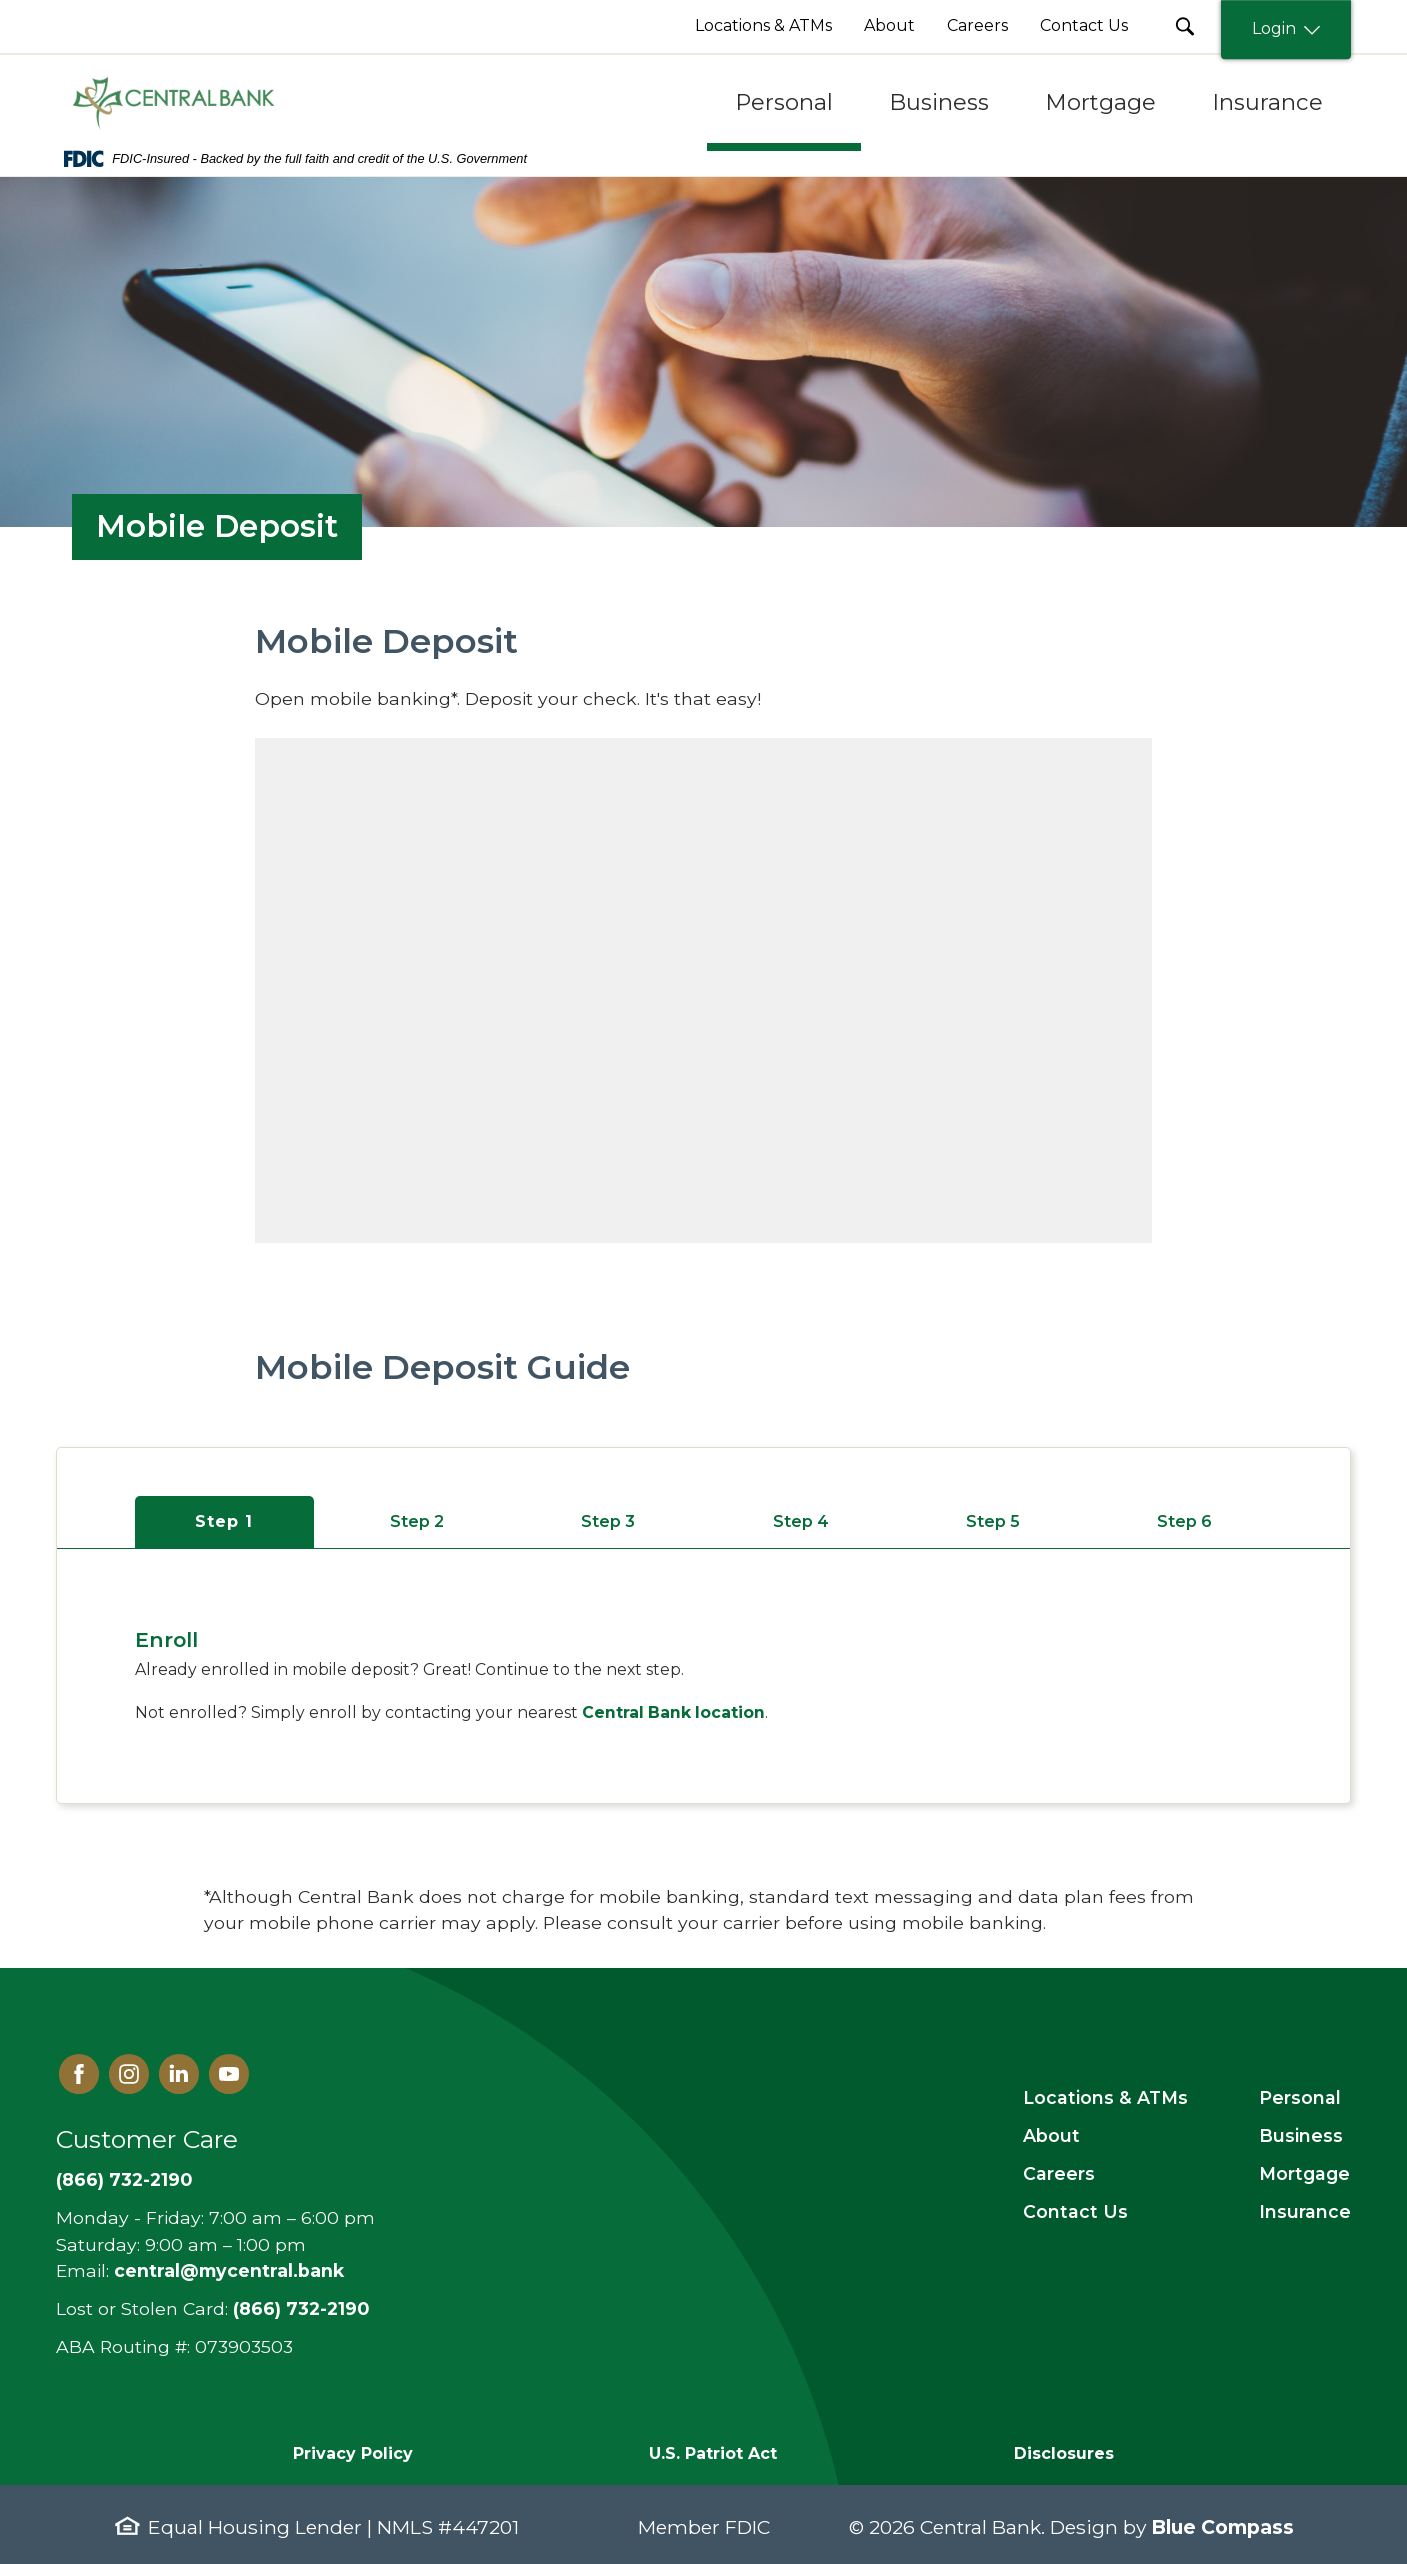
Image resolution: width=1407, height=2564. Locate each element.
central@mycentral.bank (229, 2270)
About (1051, 2135)
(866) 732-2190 (124, 2179)
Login (1286, 29)
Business (1301, 2135)
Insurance (1305, 2211)
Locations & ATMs (1105, 2097)
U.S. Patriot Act (713, 2453)
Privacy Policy (353, 2453)
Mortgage (1304, 2173)
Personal (1300, 2097)
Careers (1059, 2173)
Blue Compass (1222, 2527)
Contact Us (1075, 2211)
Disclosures (1064, 2453)
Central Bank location (673, 1712)
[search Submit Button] (1185, 26)
